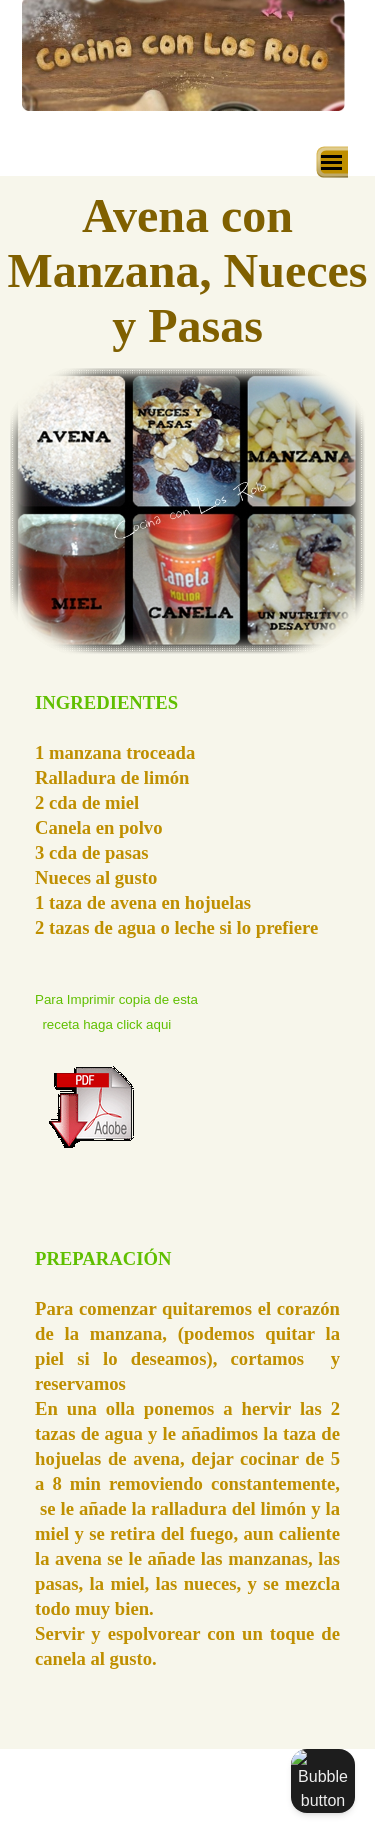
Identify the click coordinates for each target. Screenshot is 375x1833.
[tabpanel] (187, 943)
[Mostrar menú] (332, 162)
